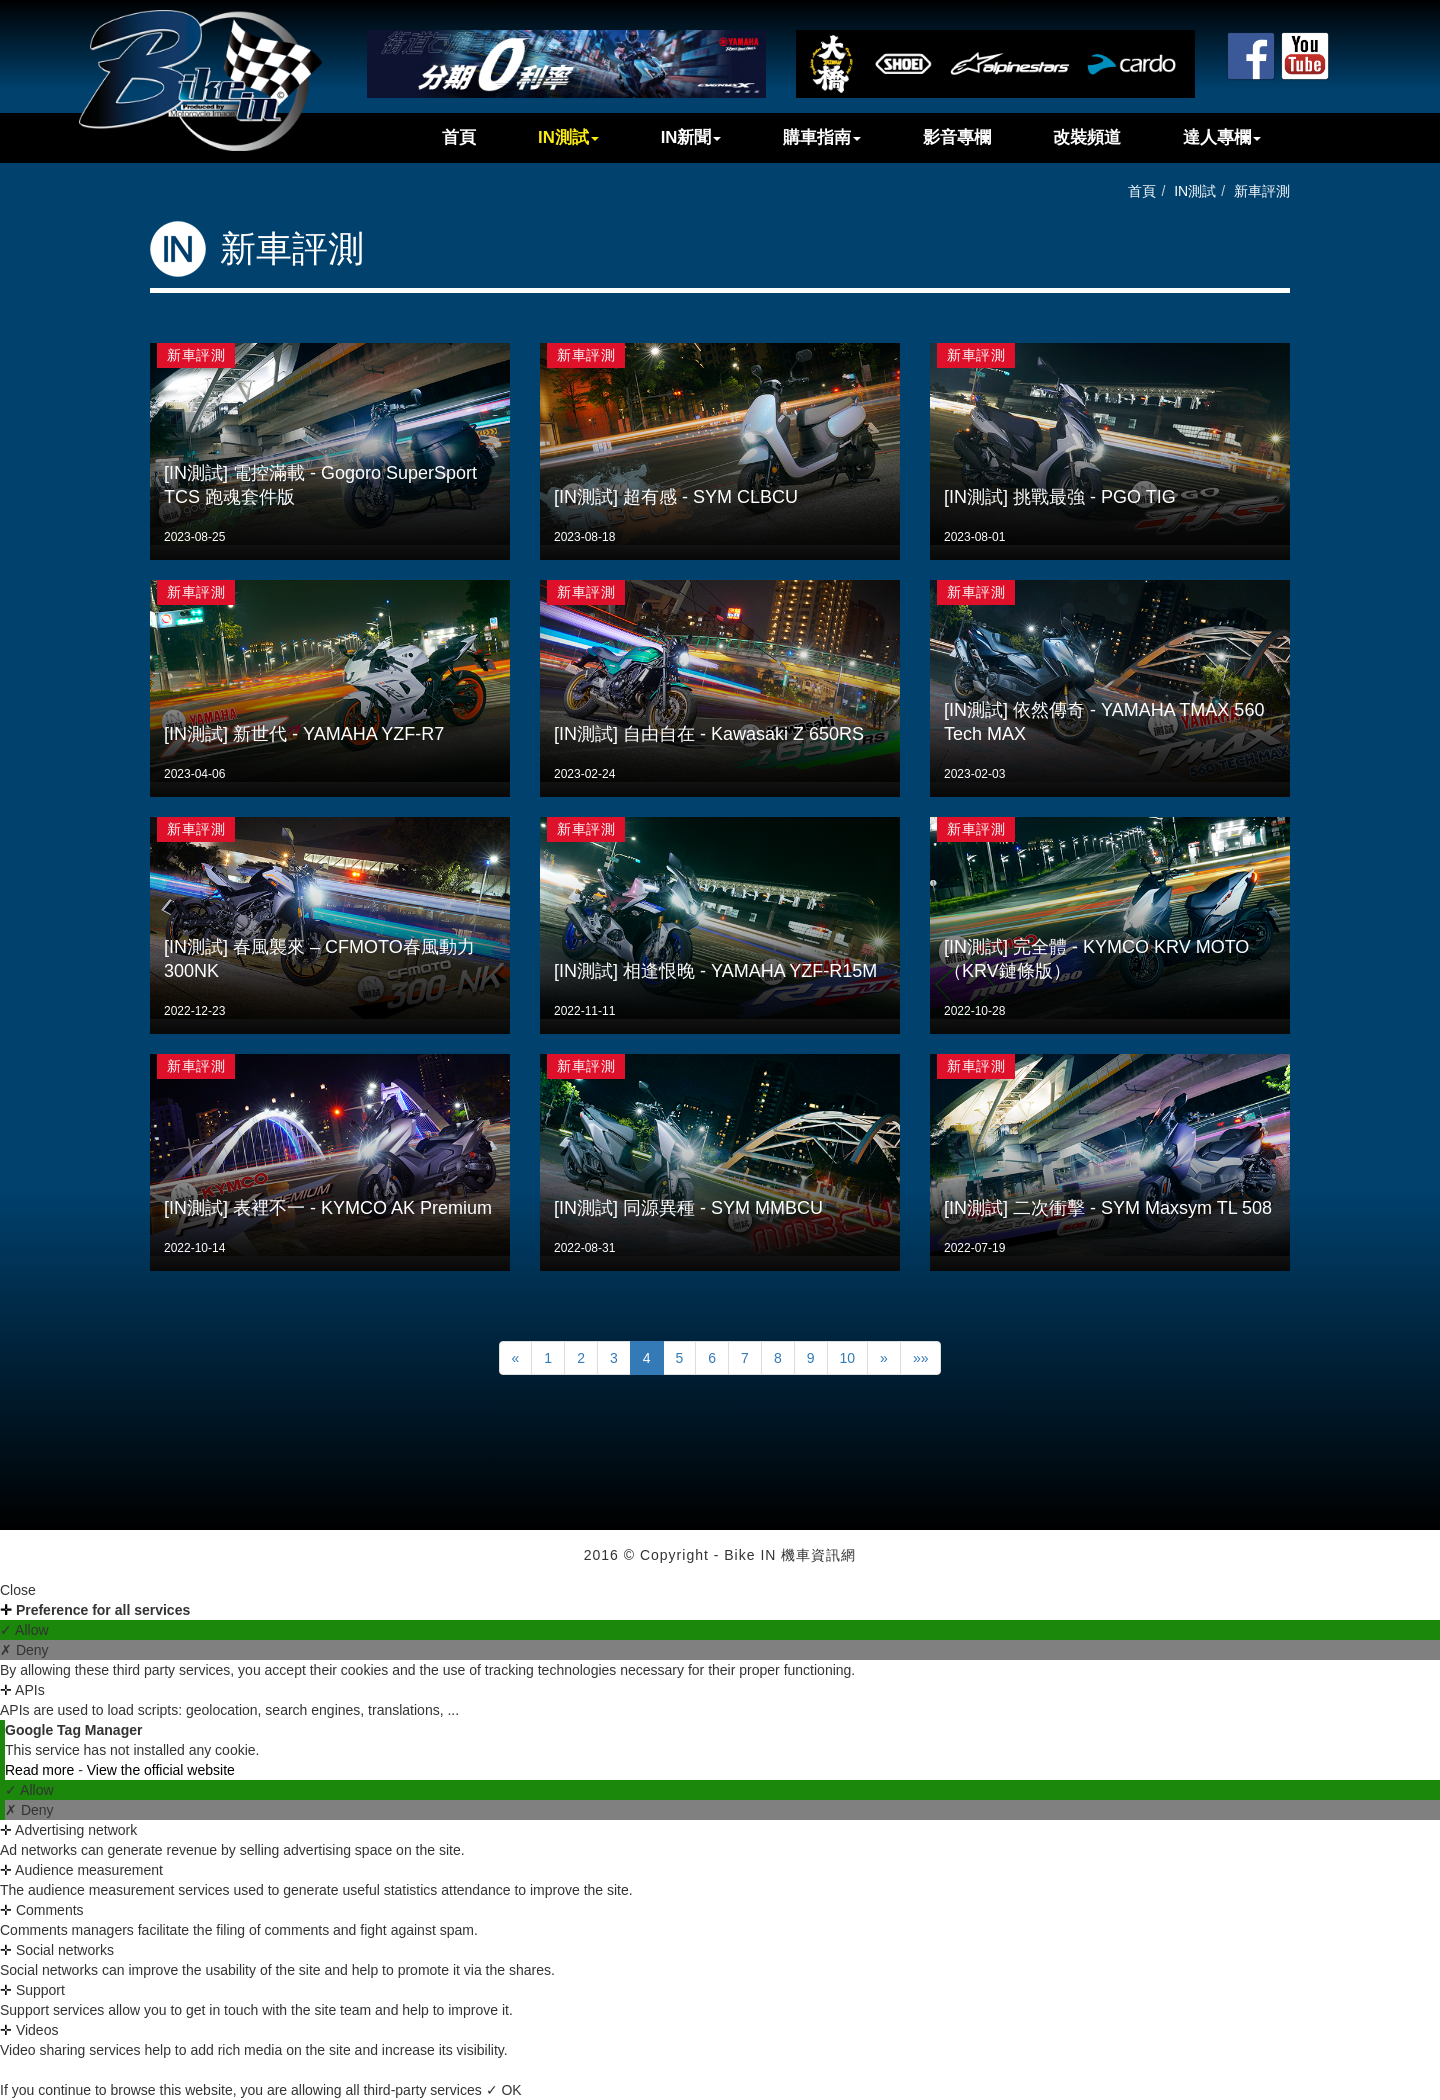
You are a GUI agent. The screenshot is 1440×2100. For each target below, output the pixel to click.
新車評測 (1262, 191)
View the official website (161, 1770)
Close (18, 1590)
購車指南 (822, 137)
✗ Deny (24, 1650)
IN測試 (568, 137)
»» (921, 1358)
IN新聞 (691, 137)
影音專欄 (957, 137)
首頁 (459, 137)
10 (848, 1358)
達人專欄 (1222, 137)
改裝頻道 (1087, 137)
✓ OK (504, 2090)
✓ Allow (24, 1630)
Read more (41, 1770)
